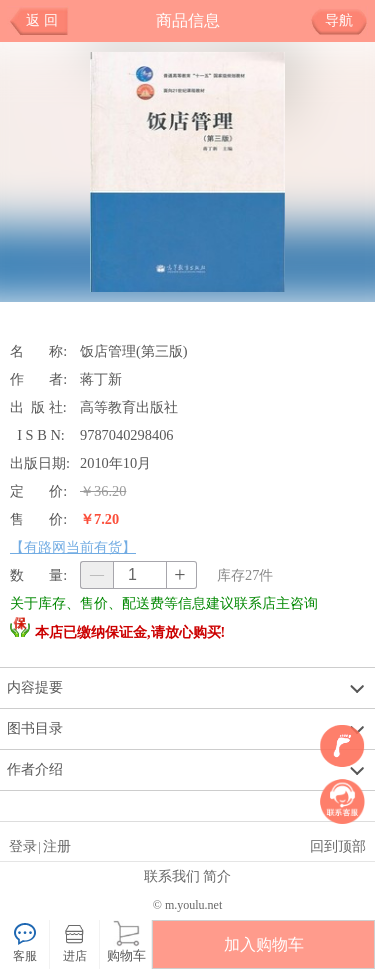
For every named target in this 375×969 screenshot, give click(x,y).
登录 (23, 846)
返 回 (42, 20)
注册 (57, 846)
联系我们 (172, 876)
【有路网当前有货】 (73, 547)
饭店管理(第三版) (134, 351)
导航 (346, 21)
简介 (217, 876)
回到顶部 (338, 846)
